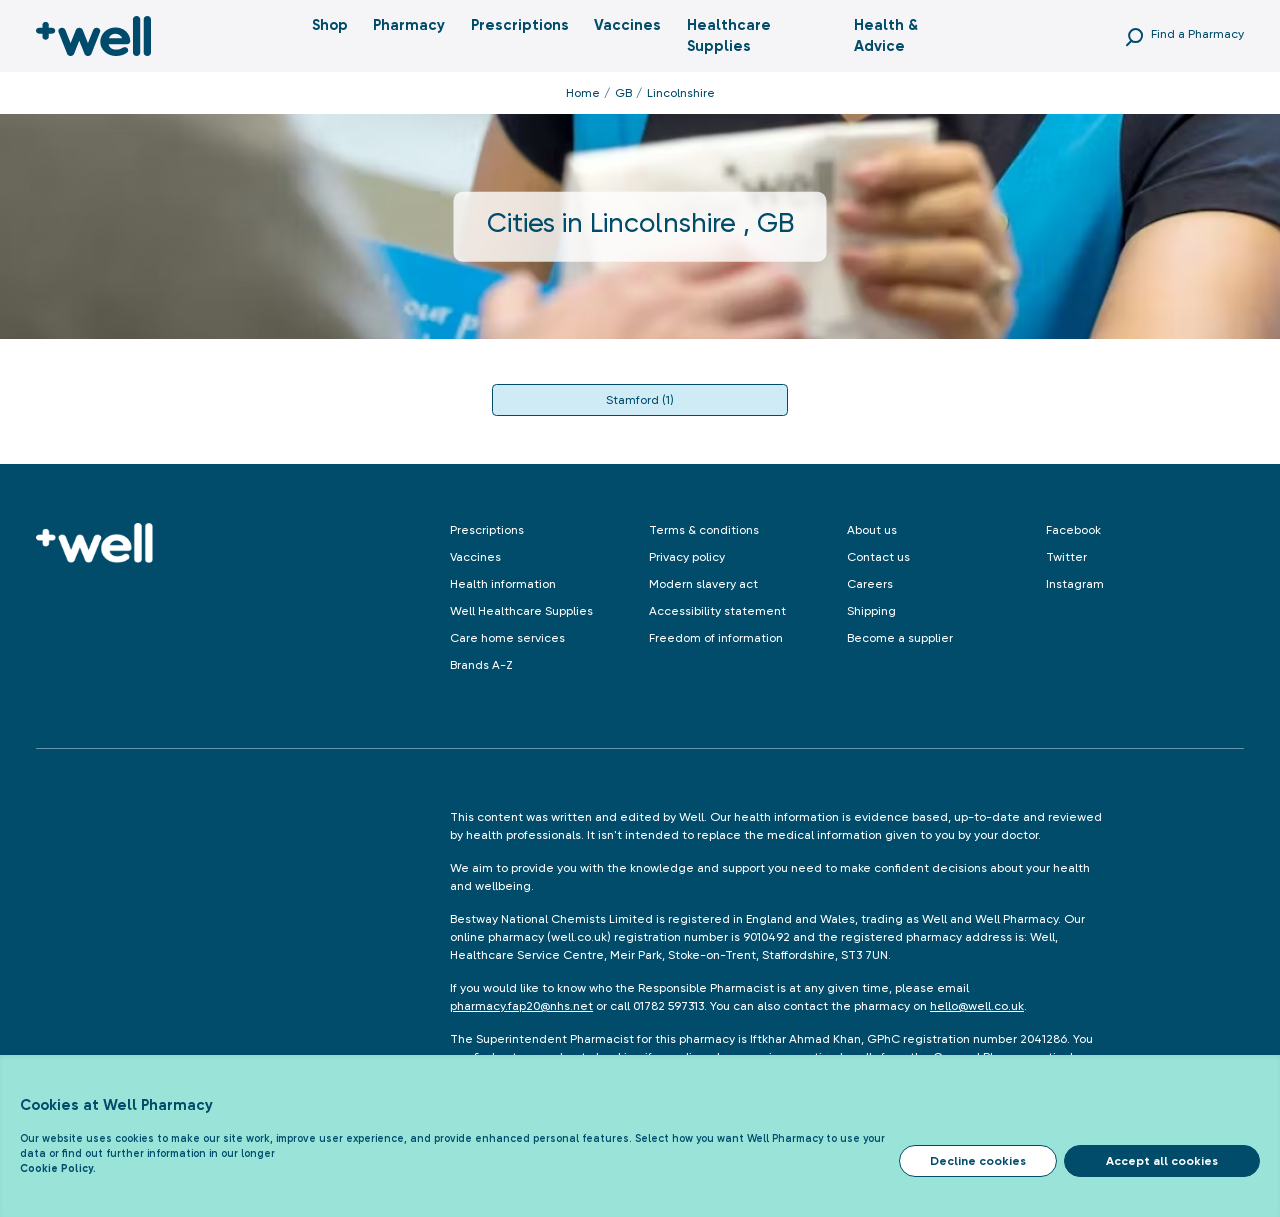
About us (872, 530)
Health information (503, 584)
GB (623, 93)
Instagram (1075, 584)
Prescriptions (520, 25)
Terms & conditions (704, 530)
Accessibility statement (717, 611)
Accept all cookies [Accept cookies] (1162, 1161)
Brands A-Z (481, 665)
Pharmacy (409, 25)
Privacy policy (687, 557)
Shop (330, 25)
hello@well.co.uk (977, 1006)
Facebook (1073, 530)
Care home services (507, 638)
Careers (870, 584)
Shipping (871, 611)
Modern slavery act (703, 584)
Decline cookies (978, 1161)
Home (583, 93)
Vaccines (627, 25)
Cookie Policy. (58, 1168)
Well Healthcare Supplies (521, 611)
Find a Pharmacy (1197, 34)
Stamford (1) (640, 400)
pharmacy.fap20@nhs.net (521, 1006)
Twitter (1066, 557)
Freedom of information (716, 638)
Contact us (878, 557)
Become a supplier (900, 638)
